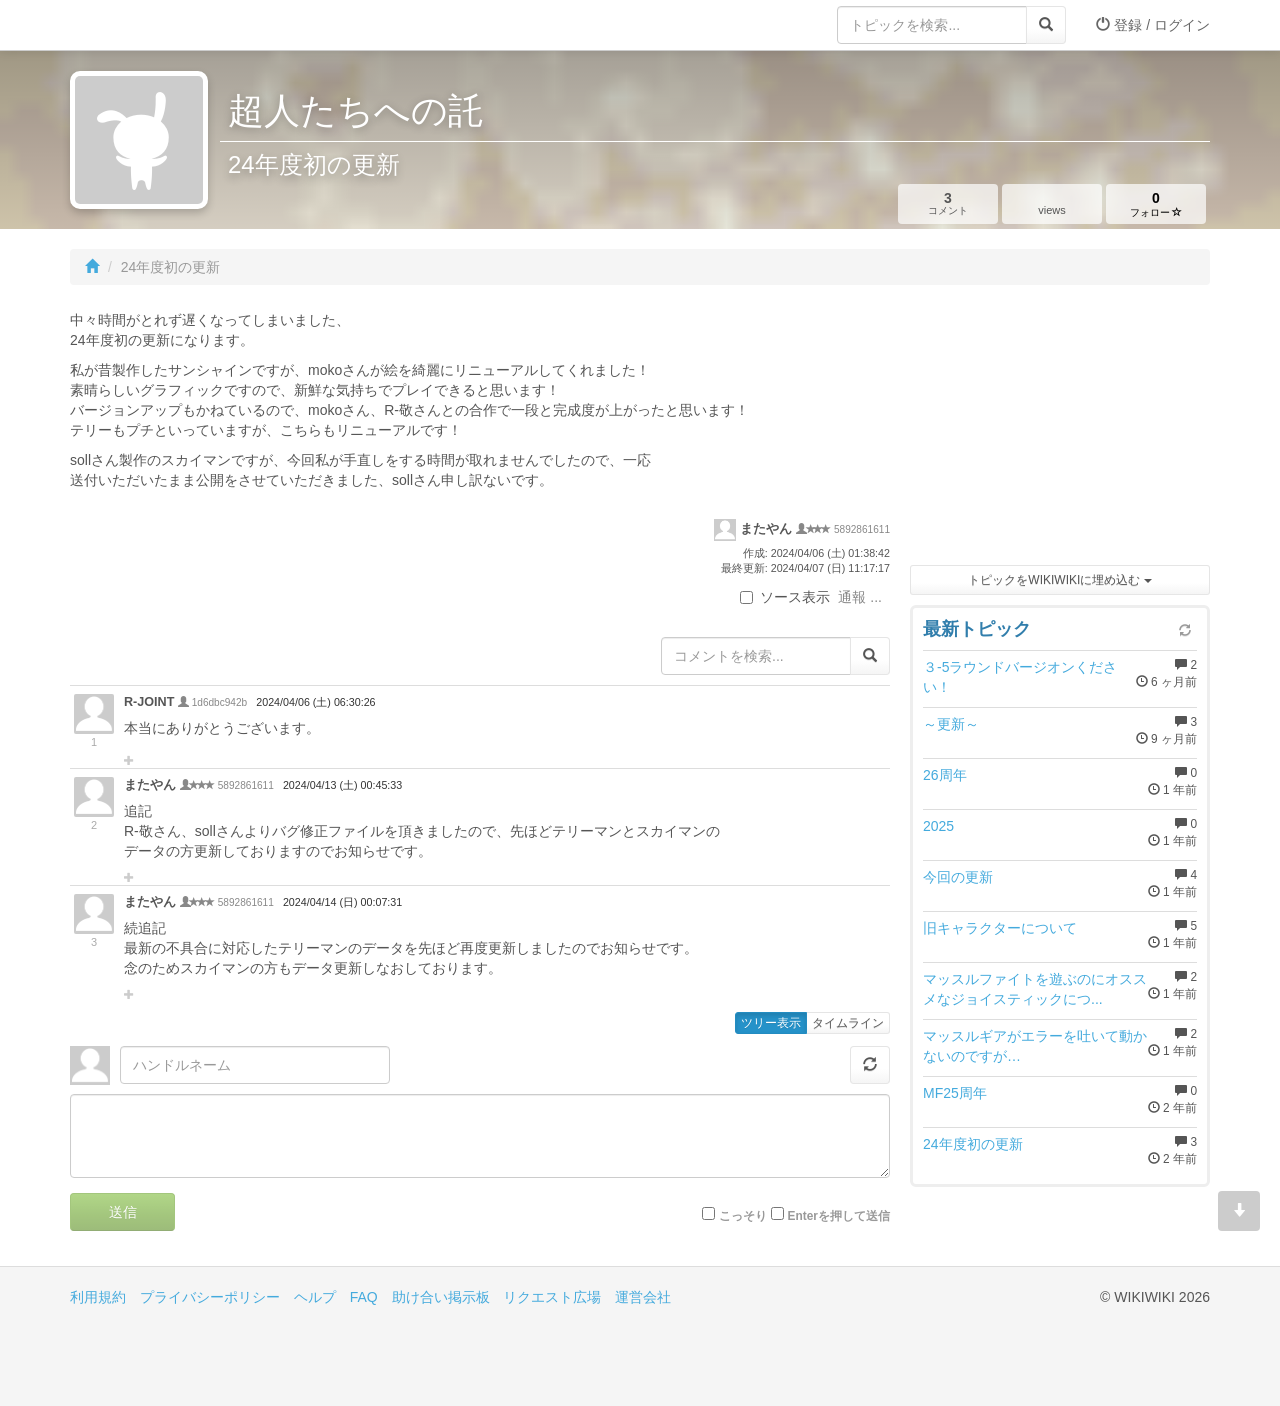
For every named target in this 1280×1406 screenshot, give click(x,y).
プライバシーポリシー (210, 1297)
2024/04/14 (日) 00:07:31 (342, 902)
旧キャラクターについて (1000, 928)
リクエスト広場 (552, 1297)
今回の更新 (958, 877)
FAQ (364, 1297)
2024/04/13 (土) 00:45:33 (342, 785)
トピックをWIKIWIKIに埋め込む (1059, 580)
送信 (123, 1212)
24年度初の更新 (973, 1144)
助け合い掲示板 (441, 1297)
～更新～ (951, 724)
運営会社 (643, 1297)
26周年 (945, 775)
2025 (938, 826)
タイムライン (848, 1023)
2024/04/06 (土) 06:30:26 (315, 702)
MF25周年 (955, 1093)
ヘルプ (315, 1297)
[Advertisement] (1060, 430)
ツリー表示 (771, 1023)
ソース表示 (785, 597)
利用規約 (98, 1297)
